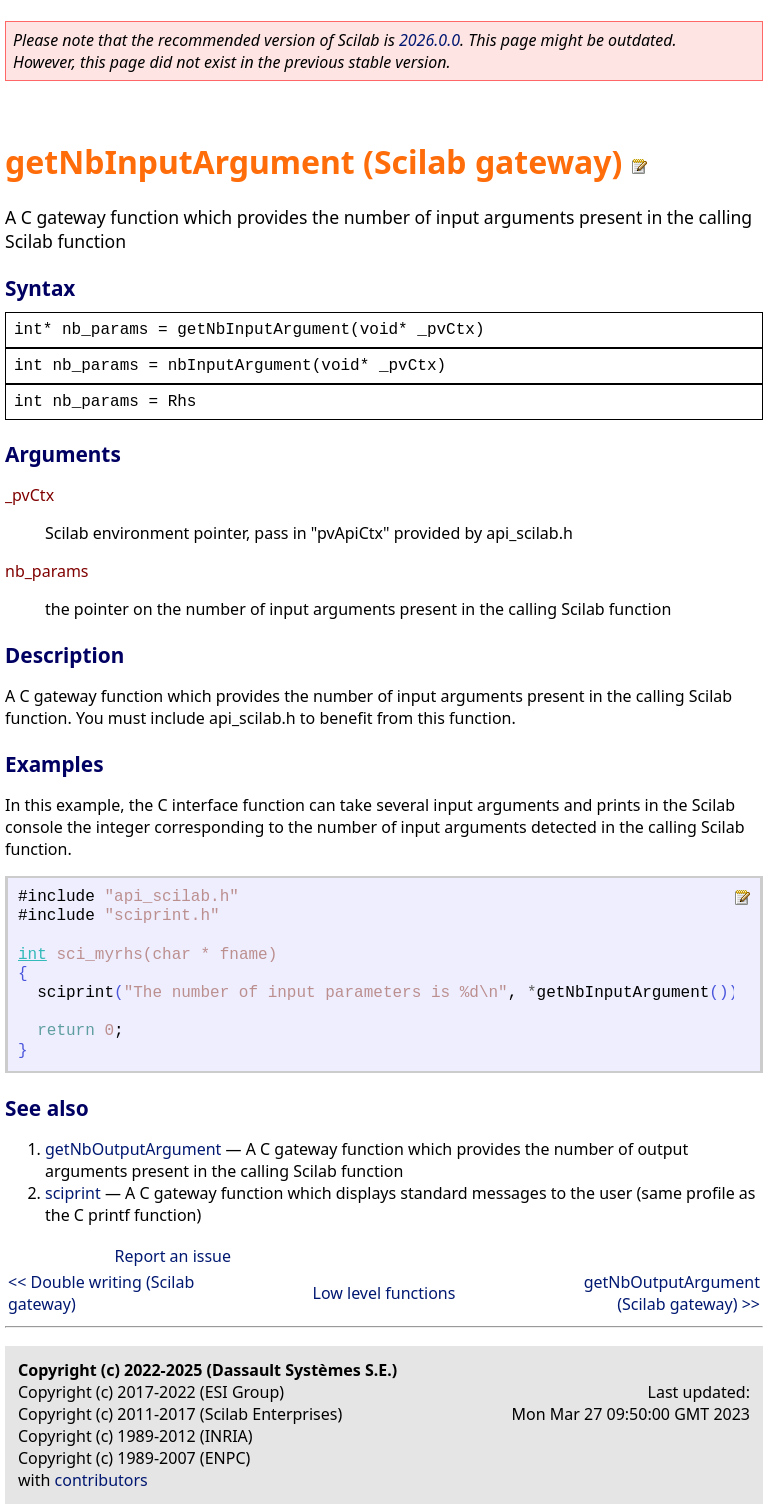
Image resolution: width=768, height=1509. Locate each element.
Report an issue (173, 1256)
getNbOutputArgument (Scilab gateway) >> (672, 1293)
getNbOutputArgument (133, 1149)
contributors (101, 1480)
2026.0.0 (429, 40)
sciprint (73, 1193)
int (32, 955)
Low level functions (384, 1293)
